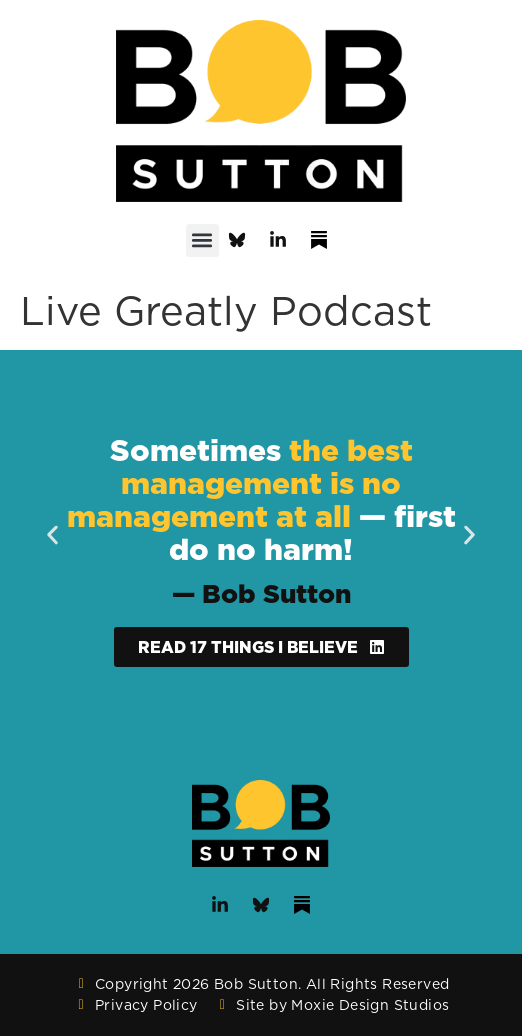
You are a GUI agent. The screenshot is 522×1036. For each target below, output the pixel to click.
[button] (202, 240)
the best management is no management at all (240, 483)
